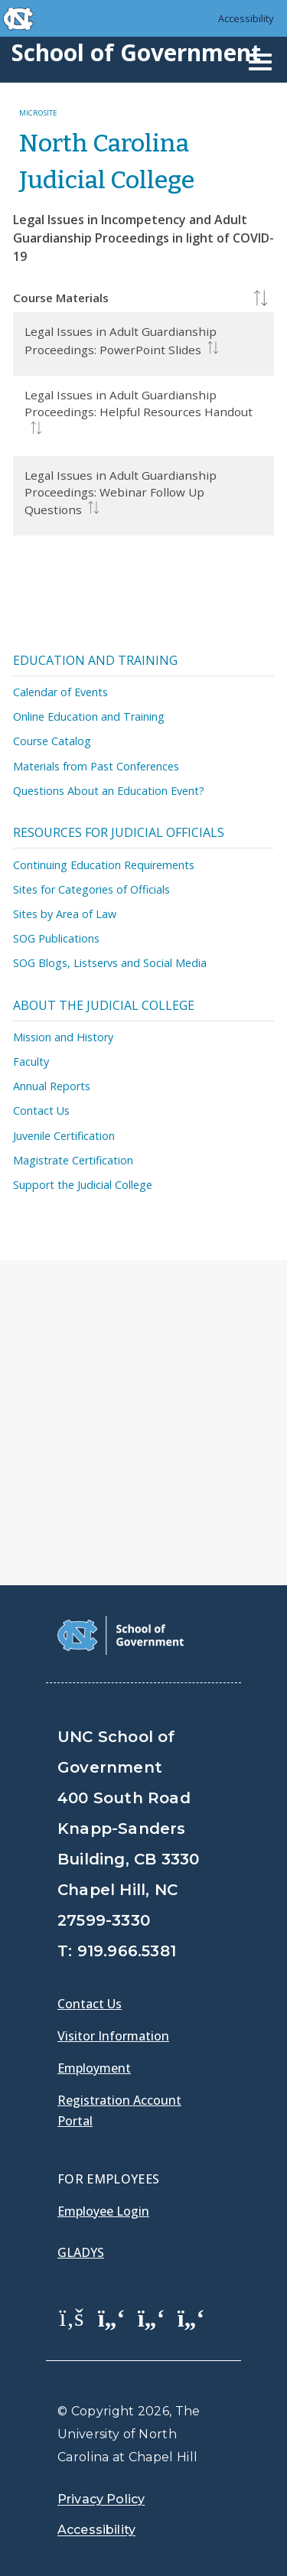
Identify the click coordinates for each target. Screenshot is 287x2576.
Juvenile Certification (64, 1135)
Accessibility (246, 18)
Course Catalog (52, 741)
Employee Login (103, 2211)
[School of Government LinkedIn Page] (151, 2316)
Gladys (80, 2252)
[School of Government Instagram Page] (191, 2316)
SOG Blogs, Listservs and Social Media (110, 963)
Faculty (31, 1061)
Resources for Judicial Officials (118, 832)
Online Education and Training (89, 716)
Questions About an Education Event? (108, 790)
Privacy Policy (101, 2499)
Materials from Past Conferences (96, 766)
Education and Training (95, 660)
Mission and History (63, 1037)
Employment (94, 2068)
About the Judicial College (103, 1005)
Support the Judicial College (82, 1184)
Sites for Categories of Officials (91, 889)
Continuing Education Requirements (103, 865)
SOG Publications (56, 938)
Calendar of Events (60, 692)
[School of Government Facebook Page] (72, 2316)
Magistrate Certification (73, 1160)
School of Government (136, 52)
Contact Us (41, 1110)
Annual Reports (51, 1086)
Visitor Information (113, 2035)
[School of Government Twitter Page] (111, 2316)
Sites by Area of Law (64, 914)
